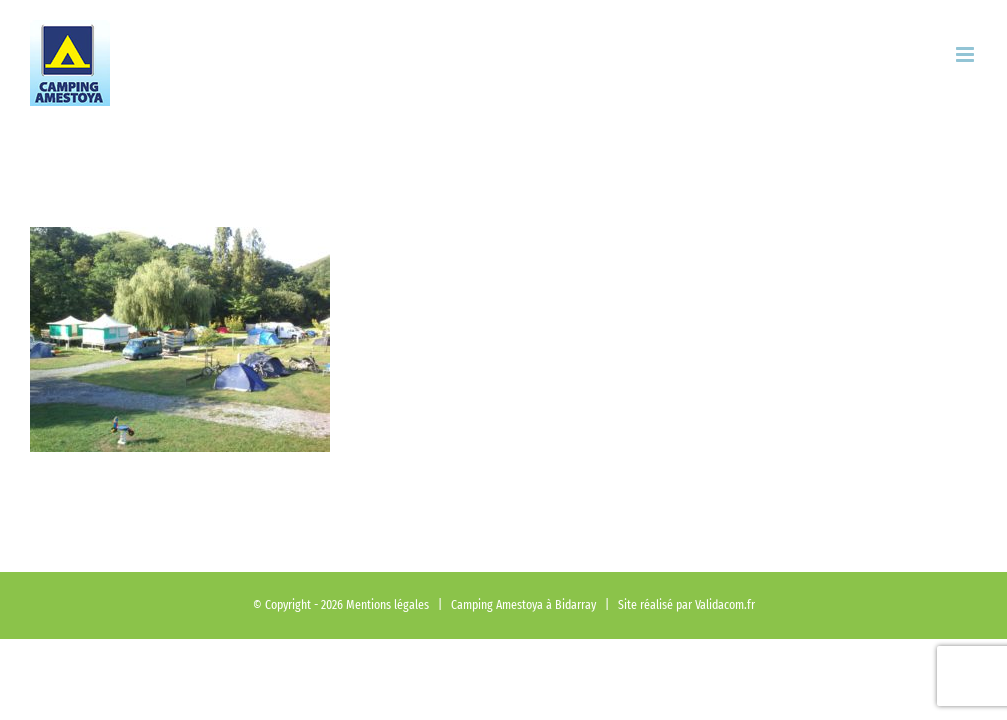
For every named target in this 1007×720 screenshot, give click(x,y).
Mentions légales (387, 604)
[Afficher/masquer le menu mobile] (966, 54)
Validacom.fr (725, 604)
